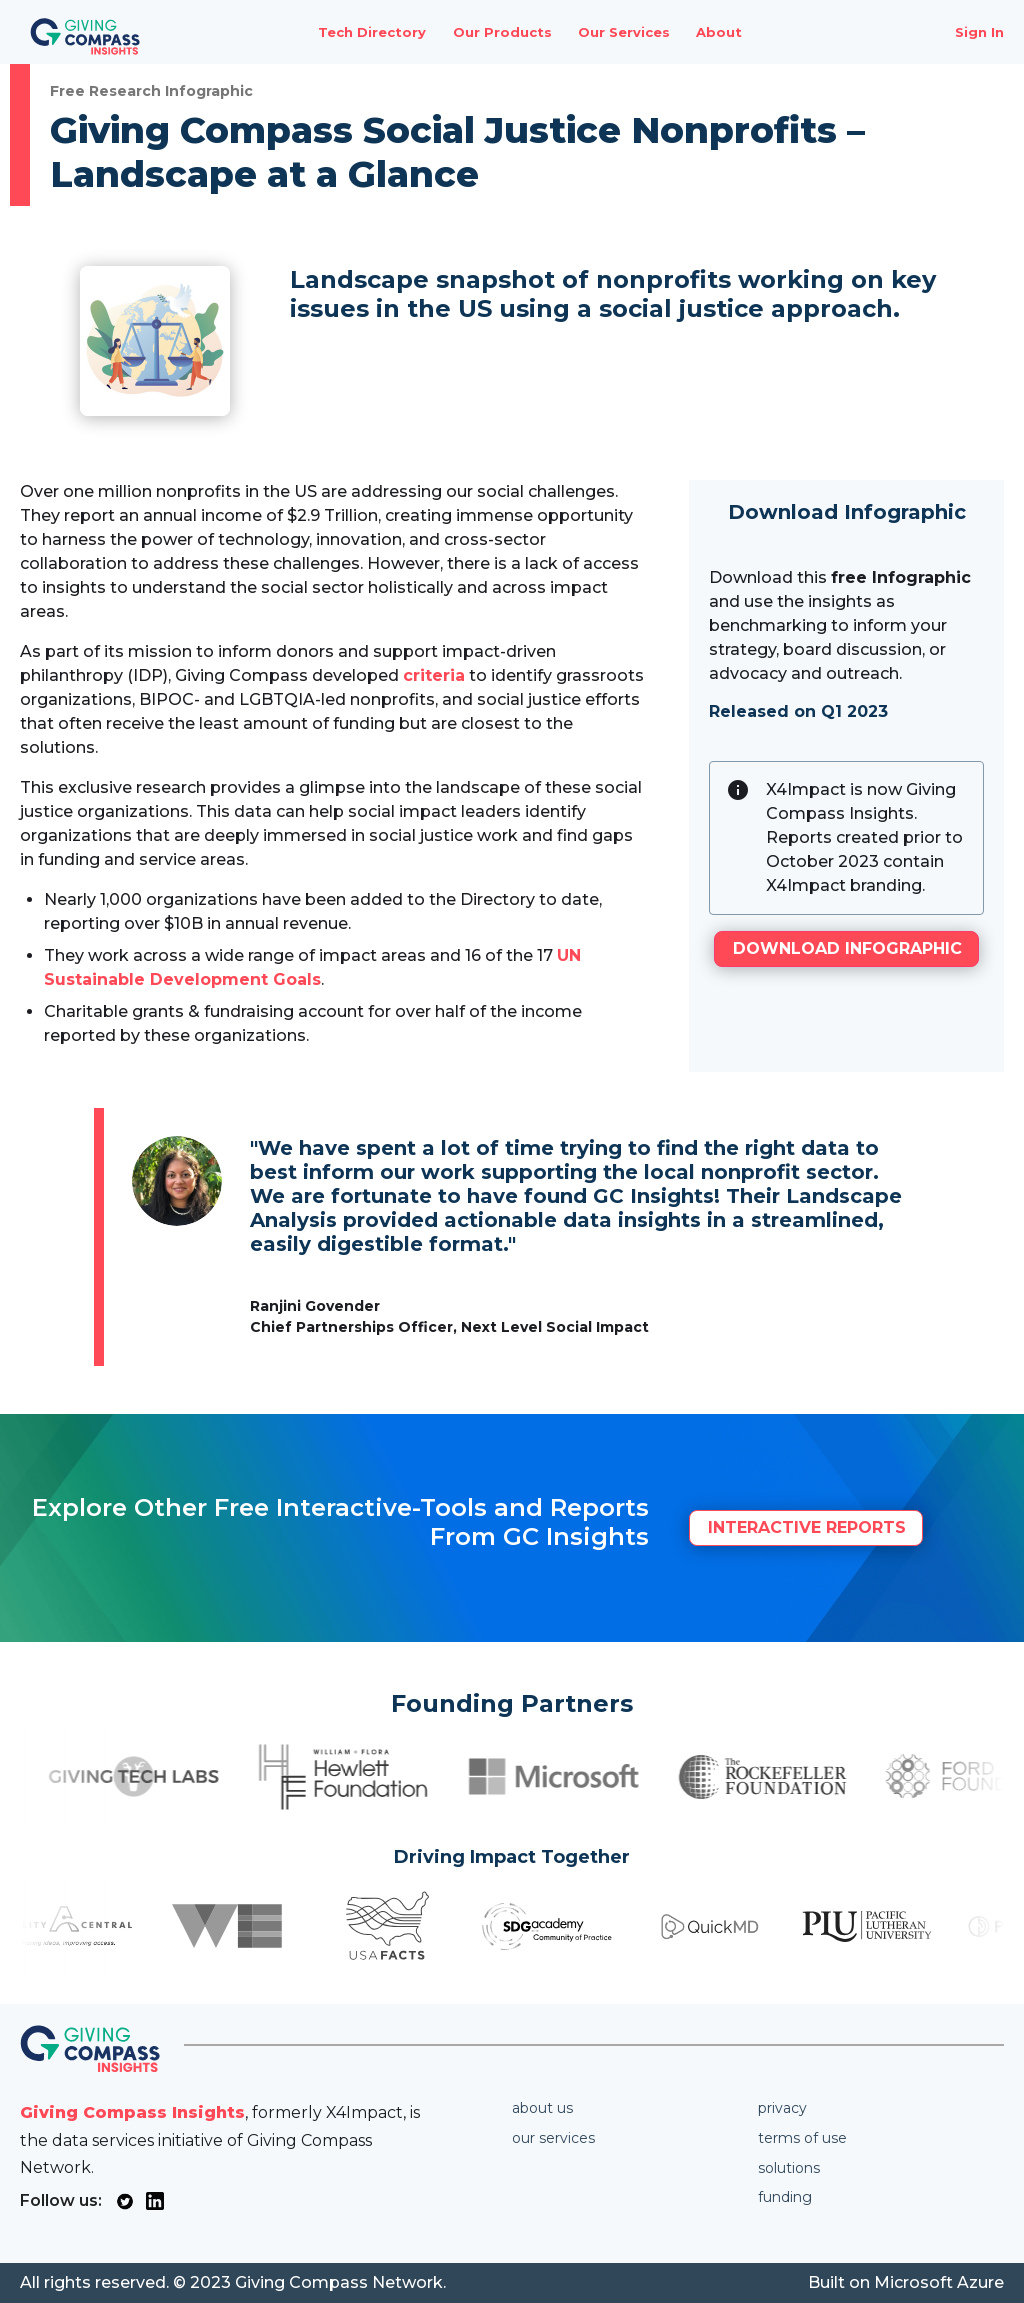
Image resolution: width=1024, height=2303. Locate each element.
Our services (553, 2138)
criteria (434, 675)
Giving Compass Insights (132, 2112)
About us (542, 2108)
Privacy (782, 2108)
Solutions (789, 2168)
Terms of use (802, 2138)
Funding (785, 2197)
